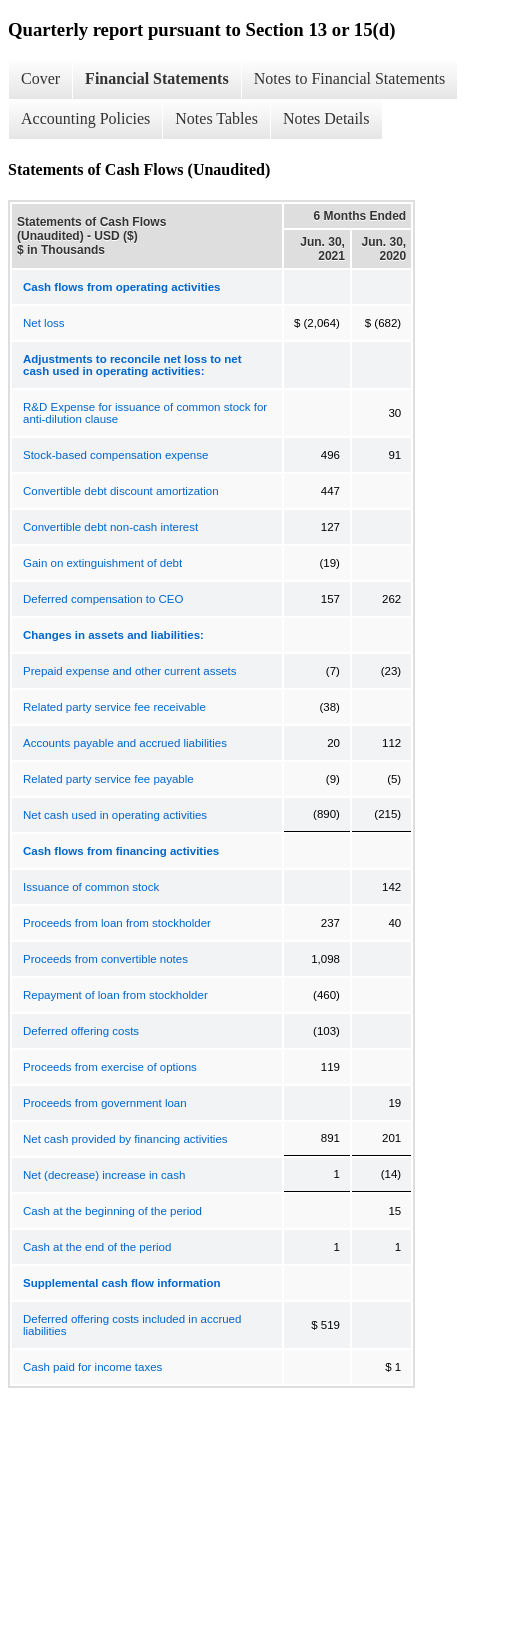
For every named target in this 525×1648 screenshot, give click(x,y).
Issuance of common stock (91, 887)
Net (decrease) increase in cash (104, 1175)
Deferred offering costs (81, 1031)
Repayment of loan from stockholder (115, 995)
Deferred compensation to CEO (103, 599)
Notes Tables (216, 118)
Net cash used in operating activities (115, 815)
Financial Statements (157, 78)
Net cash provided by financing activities (125, 1139)
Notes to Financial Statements (350, 78)
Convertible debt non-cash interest (110, 527)
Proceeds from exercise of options (110, 1067)
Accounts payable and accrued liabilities (125, 743)
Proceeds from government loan (105, 1103)
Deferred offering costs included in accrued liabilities (132, 1325)
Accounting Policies (85, 118)
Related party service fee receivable (114, 707)
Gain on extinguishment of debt (102, 563)
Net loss (44, 323)
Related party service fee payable (108, 779)
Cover (40, 78)
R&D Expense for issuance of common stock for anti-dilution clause (145, 413)
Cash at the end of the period (97, 1247)
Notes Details (326, 118)
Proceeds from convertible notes (105, 959)
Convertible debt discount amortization (121, 491)
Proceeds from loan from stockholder (117, 923)
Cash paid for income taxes (92, 1367)
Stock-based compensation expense (115, 455)
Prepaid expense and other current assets (130, 671)
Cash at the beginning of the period (112, 1211)
